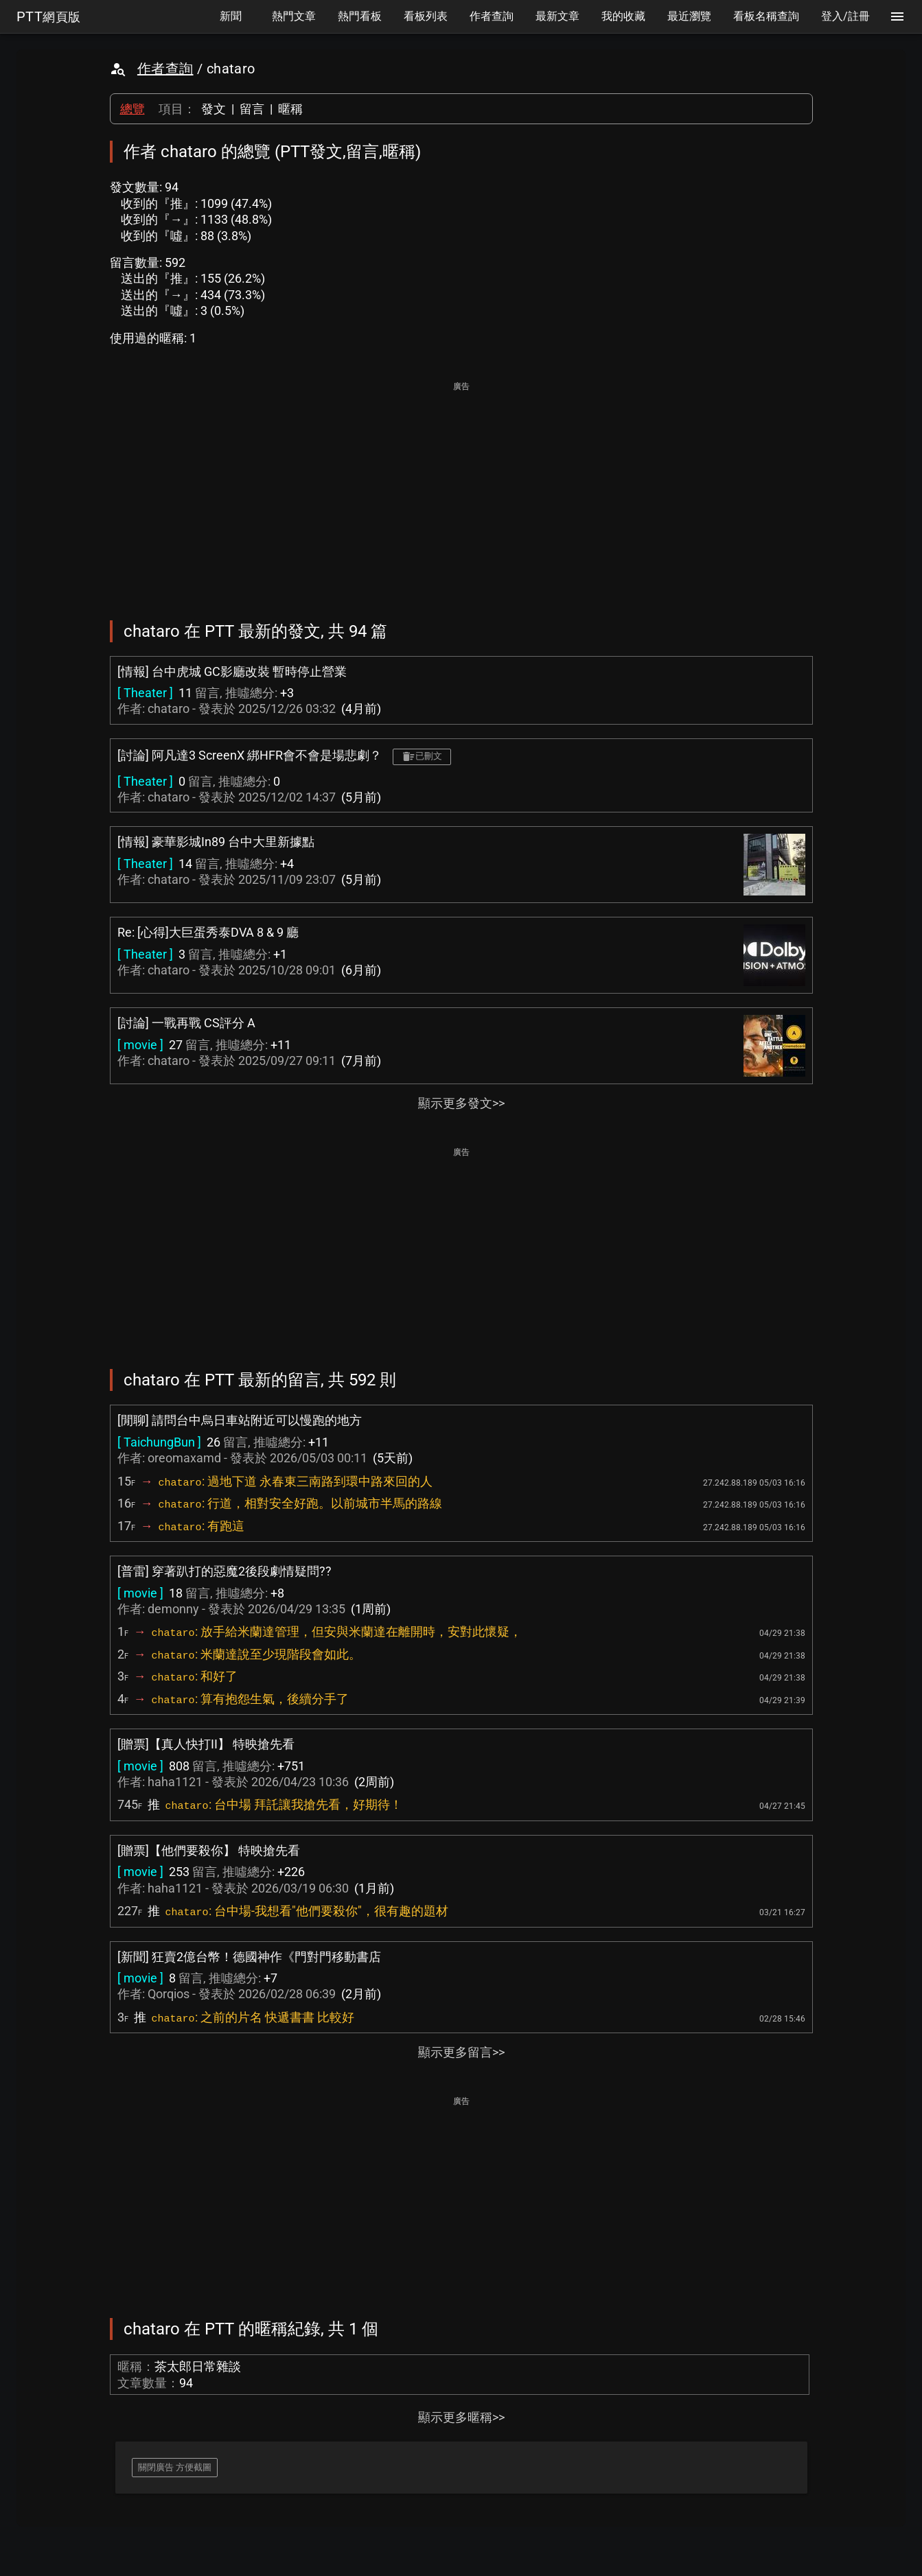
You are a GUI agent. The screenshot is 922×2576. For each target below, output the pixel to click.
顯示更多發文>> (461, 1103)
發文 (213, 109)
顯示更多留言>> (461, 2052)
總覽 (132, 109)
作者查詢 (165, 68)
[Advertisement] (461, 491)
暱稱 (290, 109)
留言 (252, 109)
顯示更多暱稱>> (461, 2417)
